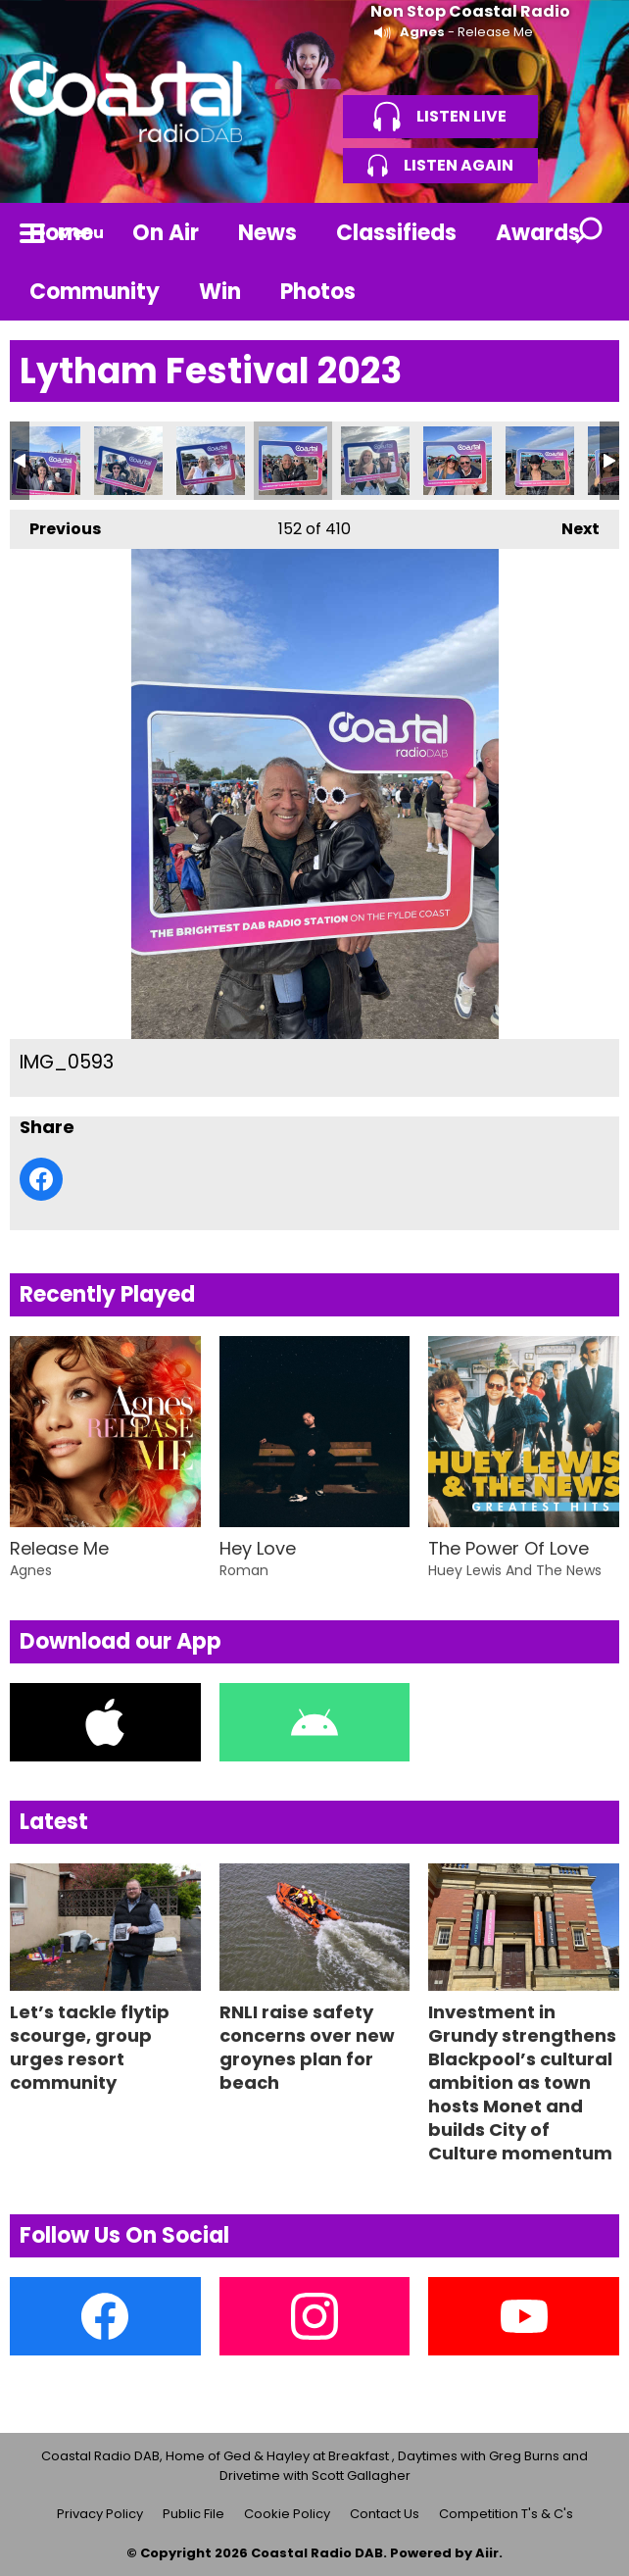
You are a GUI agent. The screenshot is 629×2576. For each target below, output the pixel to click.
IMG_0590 (46, 460)
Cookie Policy (287, 2513)
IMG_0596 (540, 460)
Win (220, 291)
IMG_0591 (128, 460)
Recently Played (107, 1294)
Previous (55, 525)
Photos (318, 291)
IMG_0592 (210, 460)
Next (571, 525)
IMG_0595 (457, 460)
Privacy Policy (100, 2513)
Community (94, 291)
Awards (538, 233)
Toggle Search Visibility (589, 232)
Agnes (422, 32)
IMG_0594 (375, 460)
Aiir (487, 2553)
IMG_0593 (293, 460)
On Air (165, 233)
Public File (193, 2513)
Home (61, 233)
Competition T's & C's (506, 2513)
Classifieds (396, 233)
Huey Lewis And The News (515, 1570)
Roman (243, 1570)
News (267, 233)
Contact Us (384, 2513)
